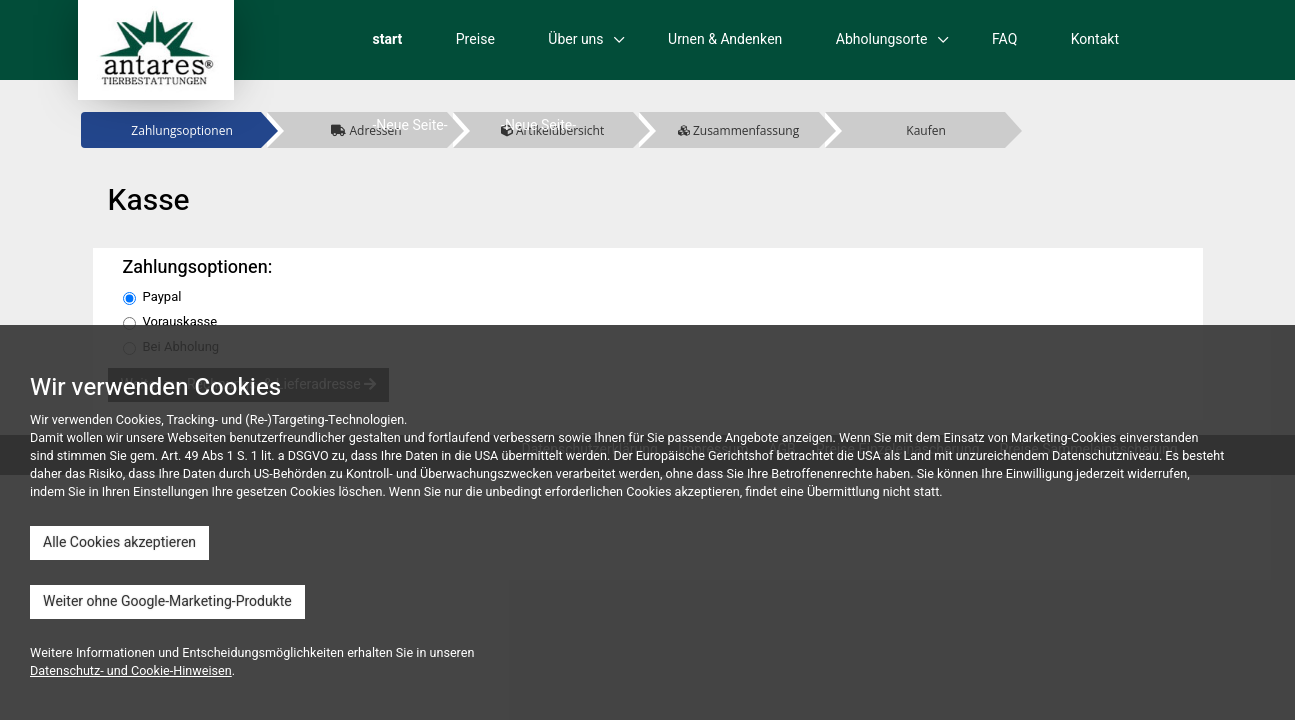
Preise (475, 39)
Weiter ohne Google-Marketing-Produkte (167, 601)
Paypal (152, 297)
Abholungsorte (882, 39)
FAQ (1004, 39)
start (388, 39)
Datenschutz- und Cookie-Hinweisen (131, 671)
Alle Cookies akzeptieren (119, 542)
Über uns (575, 39)
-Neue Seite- (410, 125)
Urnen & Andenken (725, 39)
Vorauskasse (170, 322)
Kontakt (1095, 39)
